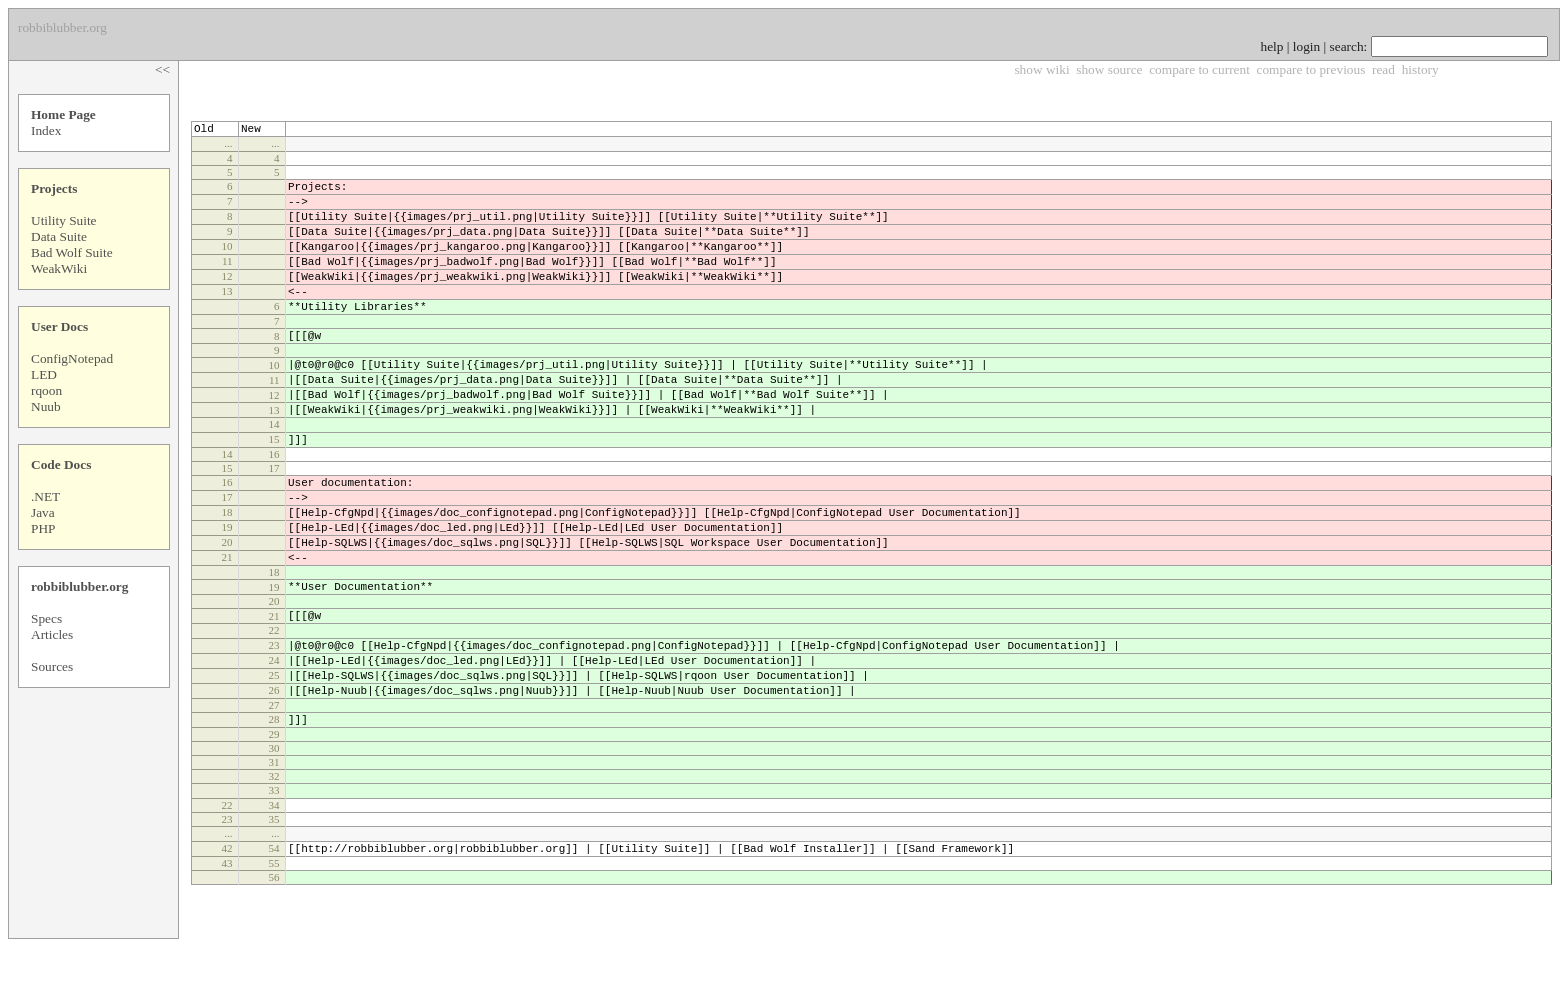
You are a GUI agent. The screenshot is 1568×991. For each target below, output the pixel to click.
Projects (54, 188)
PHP (43, 528)
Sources (52, 666)
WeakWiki (59, 268)
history (1420, 69)
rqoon (46, 390)
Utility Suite (64, 220)
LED (44, 374)
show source (1109, 69)
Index (46, 130)
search (1347, 46)
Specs (46, 618)
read (1383, 69)
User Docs (59, 326)
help (1272, 46)
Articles (52, 634)
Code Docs (61, 464)
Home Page (63, 114)
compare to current (1199, 69)
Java (43, 512)
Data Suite (59, 236)
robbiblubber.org (79, 586)
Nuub (46, 406)
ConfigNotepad (72, 358)
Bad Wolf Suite (72, 252)
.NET (45, 496)
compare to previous (1311, 69)
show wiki (1041, 69)
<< (162, 69)
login (1306, 46)
